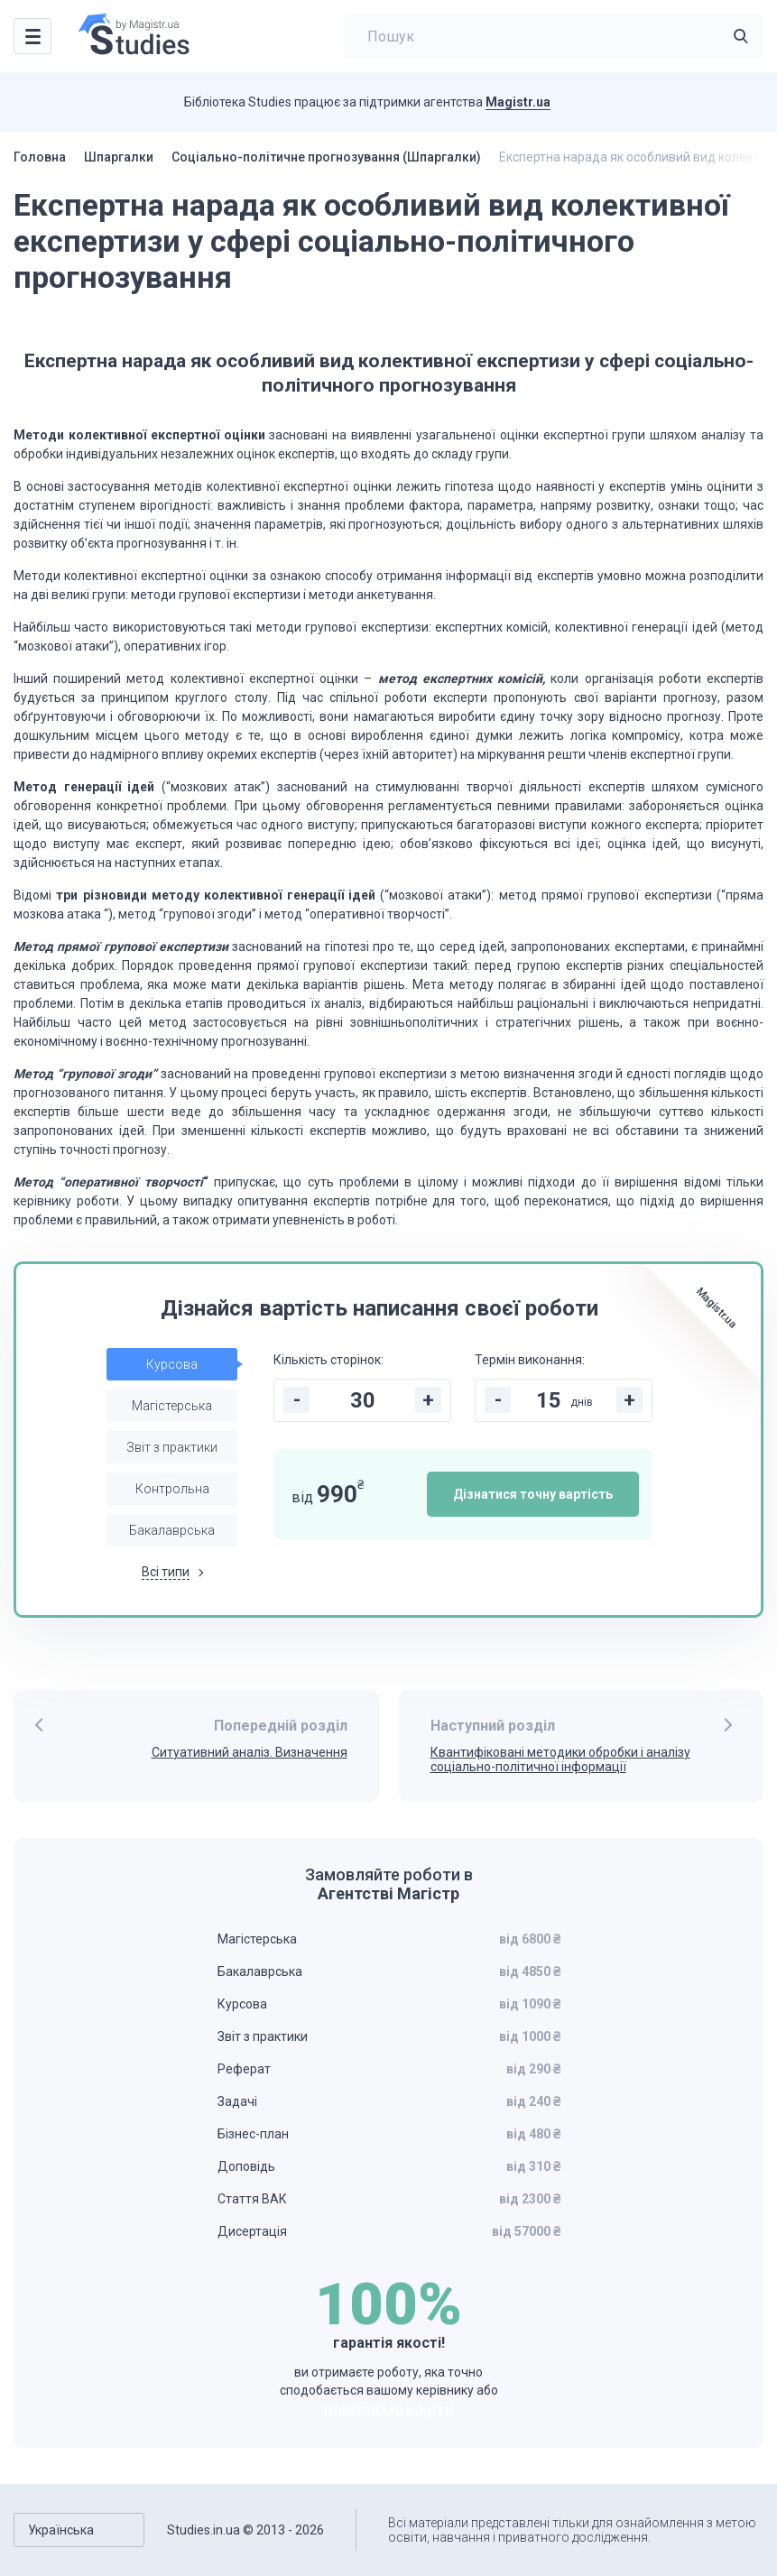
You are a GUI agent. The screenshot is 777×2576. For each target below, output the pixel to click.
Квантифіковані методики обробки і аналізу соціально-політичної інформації (560, 1760)
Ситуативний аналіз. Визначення (249, 1752)
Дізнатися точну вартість (533, 1494)
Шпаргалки (118, 157)
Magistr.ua (518, 102)
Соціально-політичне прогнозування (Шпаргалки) (326, 157)
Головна (40, 157)
